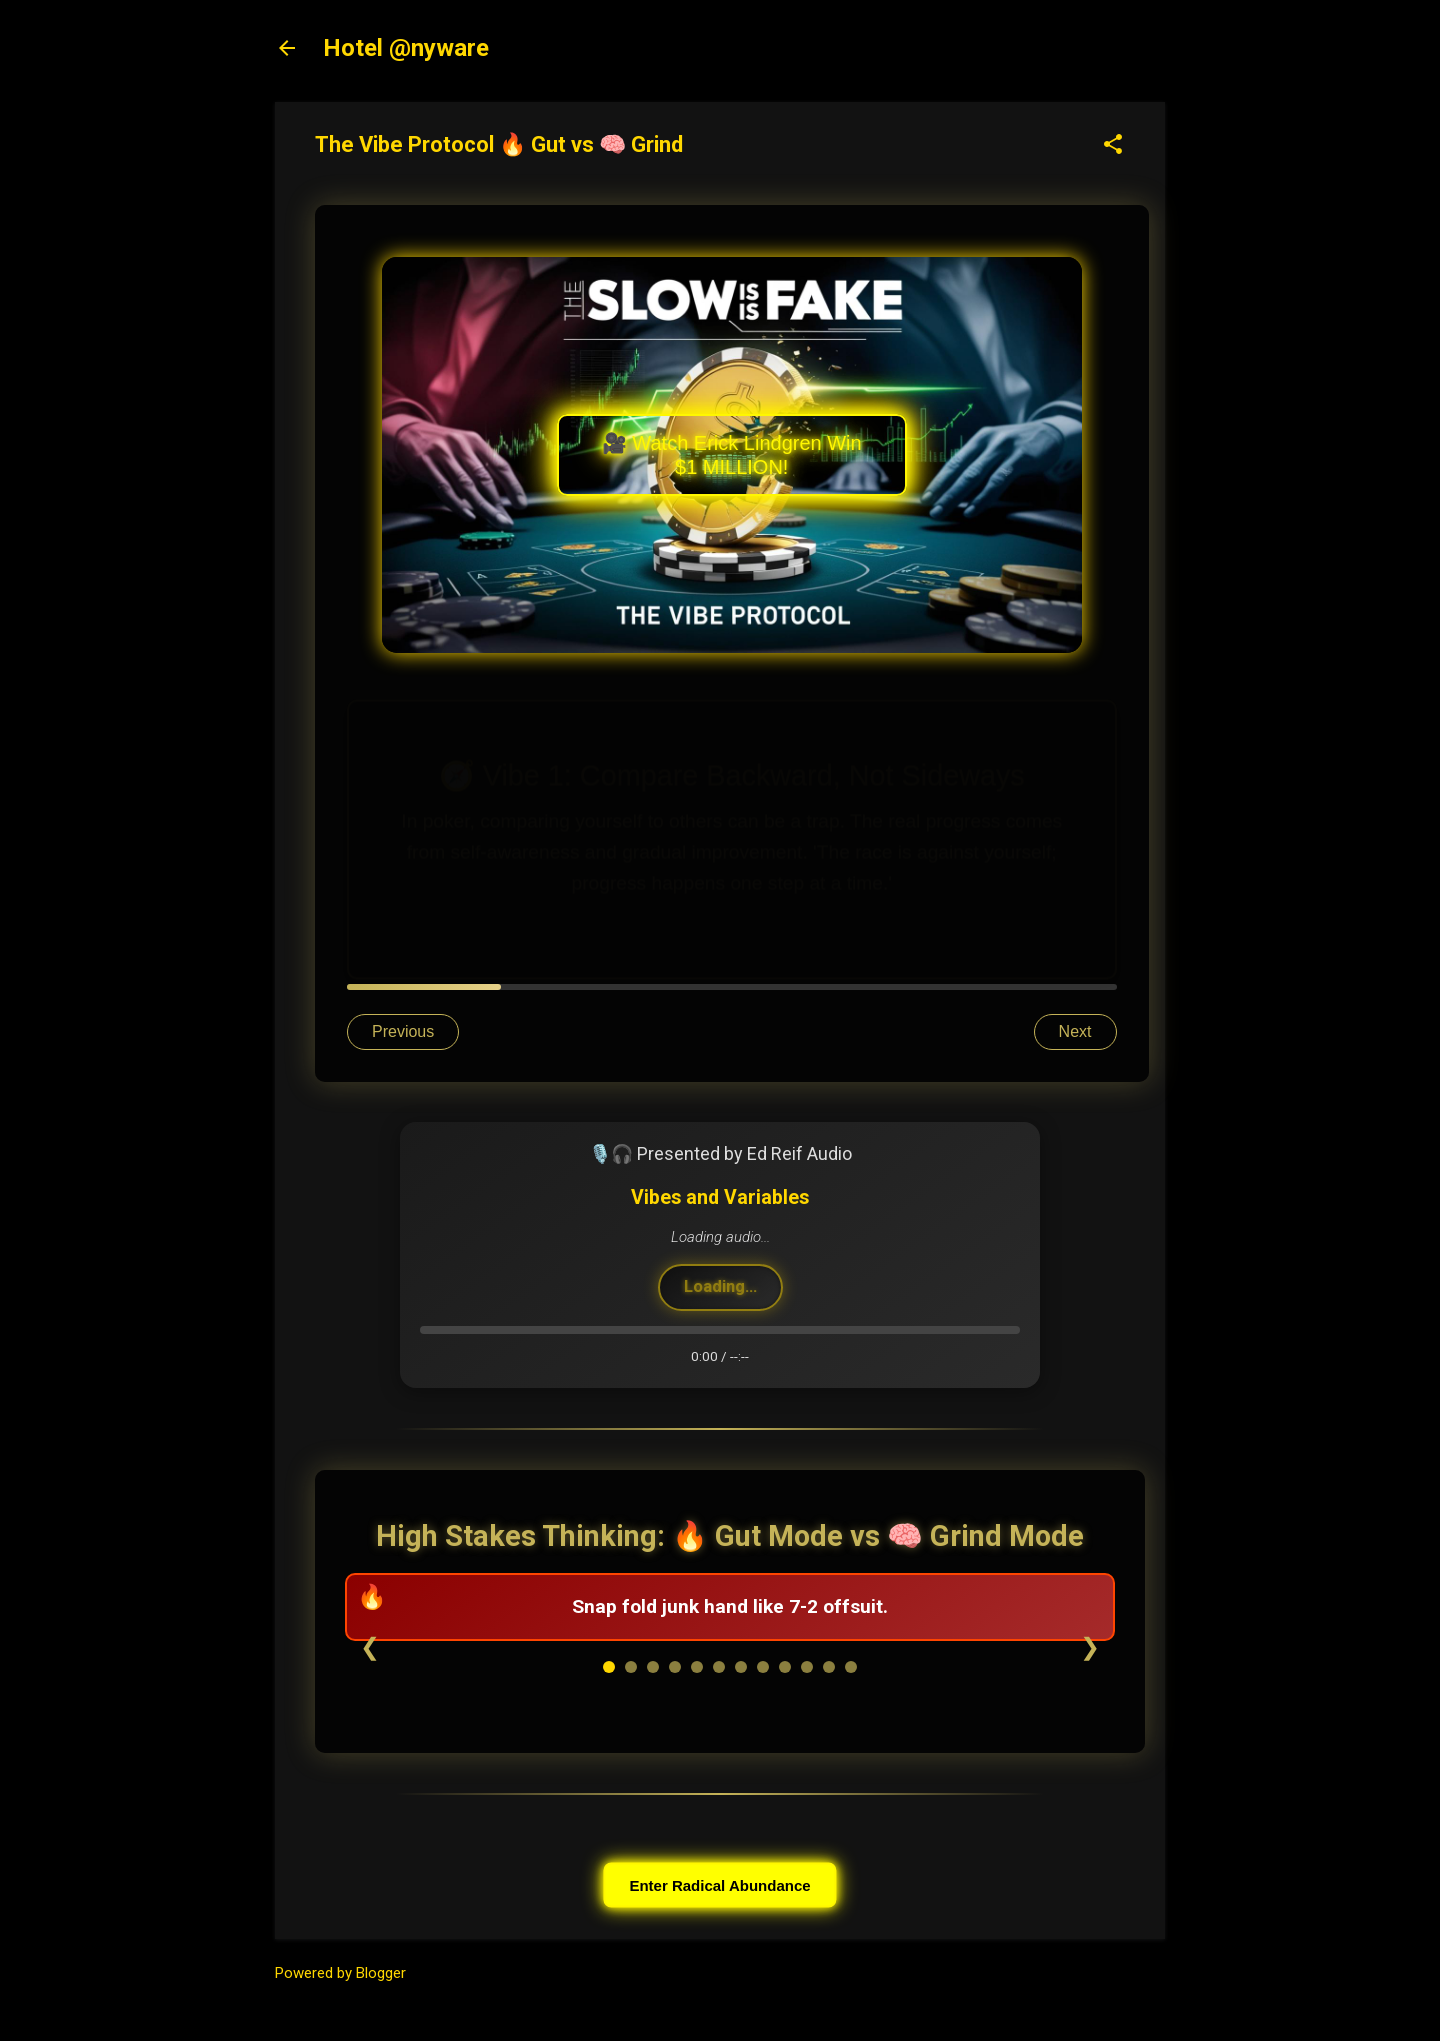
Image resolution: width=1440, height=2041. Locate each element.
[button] (1113, 146)
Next (1075, 1031)
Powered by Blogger (340, 1973)
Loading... (720, 1286)
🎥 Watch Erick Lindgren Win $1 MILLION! (732, 455)
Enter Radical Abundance (719, 1884)
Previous (403, 1031)
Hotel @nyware (406, 48)
